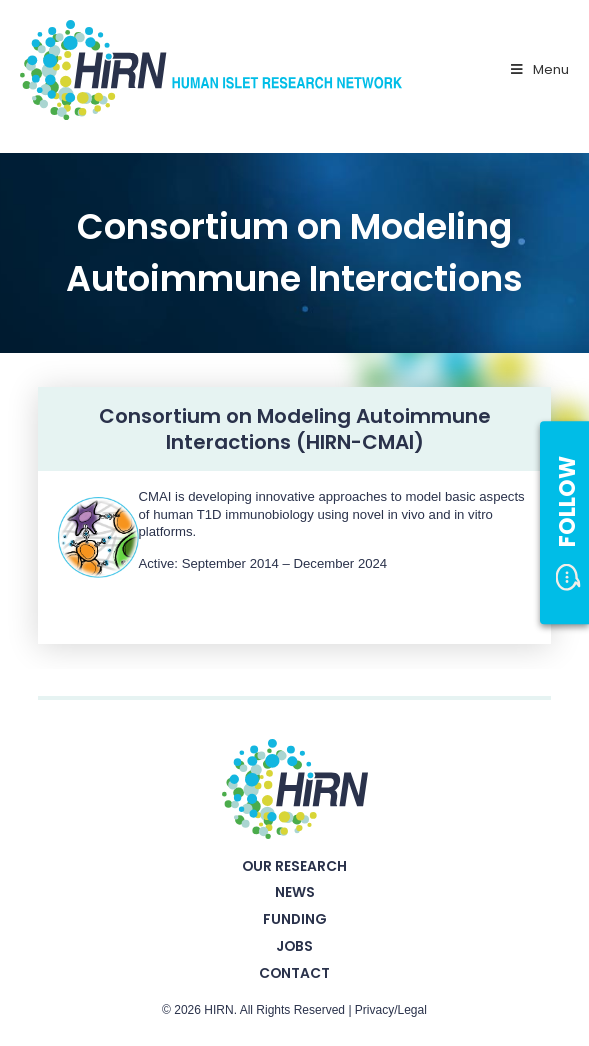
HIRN (218, 1010)
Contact (294, 973)
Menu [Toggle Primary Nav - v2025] (538, 69)
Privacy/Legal (391, 1010)
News (295, 892)
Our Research (294, 866)
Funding (295, 919)
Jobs (294, 946)
